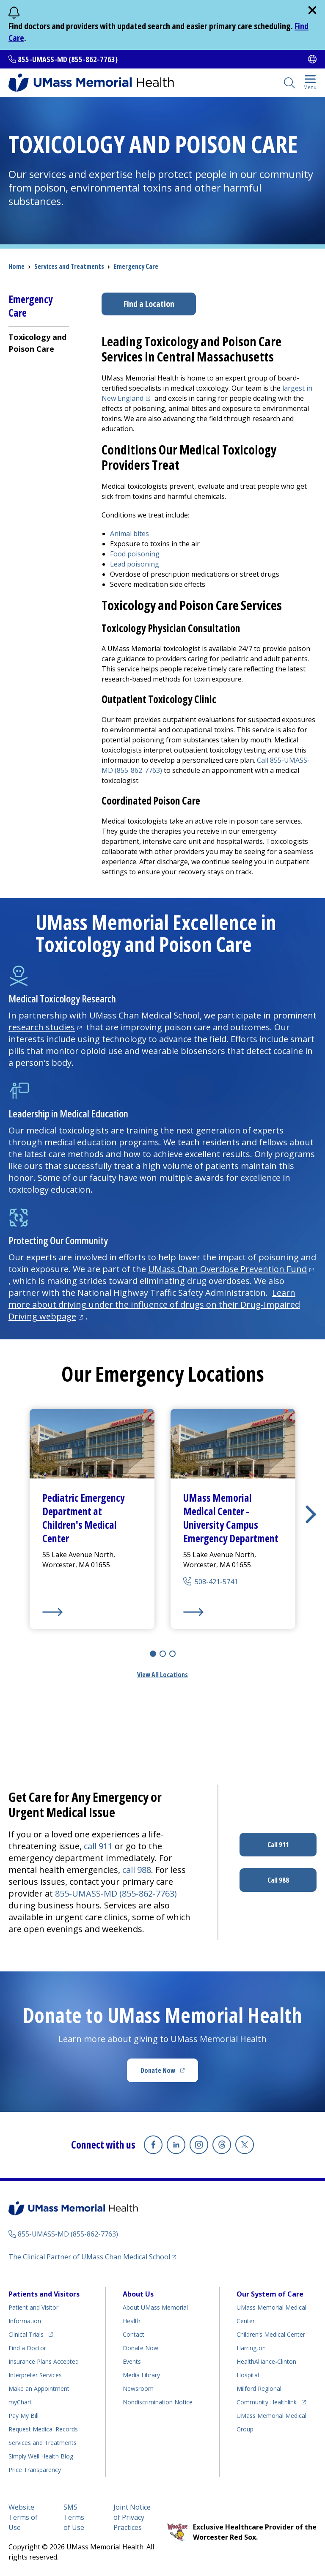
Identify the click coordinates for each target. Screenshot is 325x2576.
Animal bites (129, 533)
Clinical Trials (30, 2333)
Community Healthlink (267, 2400)
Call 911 (278, 1844)
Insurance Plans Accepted (43, 2361)
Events (132, 2361)
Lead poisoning (134, 564)
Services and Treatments (69, 266)
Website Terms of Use (23, 2517)
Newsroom (138, 2388)
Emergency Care (136, 266)
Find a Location (149, 303)
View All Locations (162, 1674)
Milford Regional (259, 2388)
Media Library (141, 2375)
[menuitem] (38, 342)
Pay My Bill (23, 2416)
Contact (133, 2334)
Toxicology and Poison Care (37, 343)
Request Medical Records (43, 2429)
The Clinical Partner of (92, 2256)
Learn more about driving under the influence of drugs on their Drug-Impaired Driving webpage (154, 1304)
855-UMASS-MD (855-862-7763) (68, 59)
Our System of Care (270, 2294)
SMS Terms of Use (73, 2517)
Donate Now (169, 2073)
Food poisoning (135, 553)
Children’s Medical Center (271, 2334)
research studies (46, 1027)
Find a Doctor (27, 2348)
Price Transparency (34, 2470)
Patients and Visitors (44, 2294)
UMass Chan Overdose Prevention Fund (232, 1269)
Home (16, 266)
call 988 (136, 1869)
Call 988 (278, 1880)
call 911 (98, 1846)
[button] (311, 1514)
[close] (312, 10)
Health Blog (40, 2456)
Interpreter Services (35, 2375)
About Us (138, 2294)
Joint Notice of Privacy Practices (132, 2517)
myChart (20, 2402)
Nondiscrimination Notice (158, 2402)
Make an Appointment (38, 2388)
